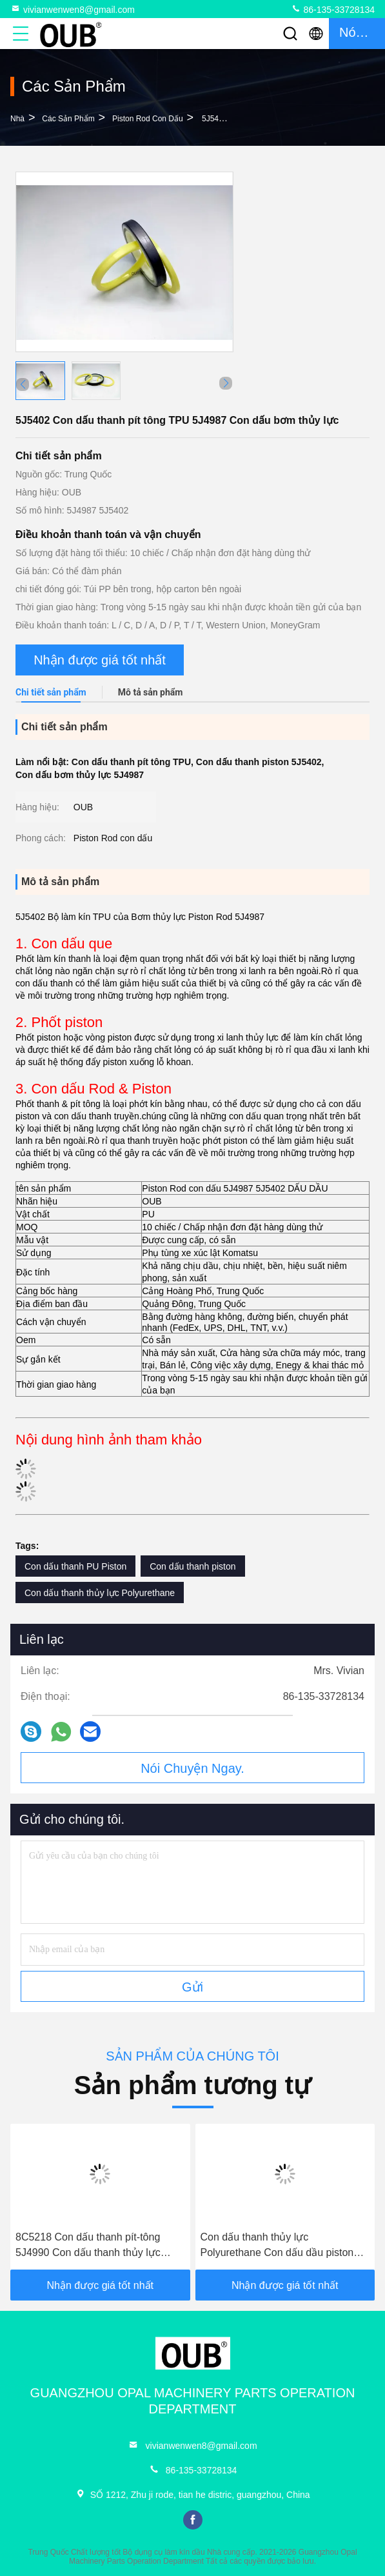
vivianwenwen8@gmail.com (72, 9)
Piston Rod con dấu (147, 118)
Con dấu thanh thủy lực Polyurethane (100, 1593)
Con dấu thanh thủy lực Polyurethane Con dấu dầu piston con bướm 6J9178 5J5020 (277, 2246)
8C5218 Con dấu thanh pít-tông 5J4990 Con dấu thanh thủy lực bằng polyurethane (88, 2246)
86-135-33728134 (333, 9)
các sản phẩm (68, 118)
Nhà (17, 118)
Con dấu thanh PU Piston (75, 1566)
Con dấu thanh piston (192, 1566)
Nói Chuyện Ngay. (192, 1768)
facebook (192, 2520)
